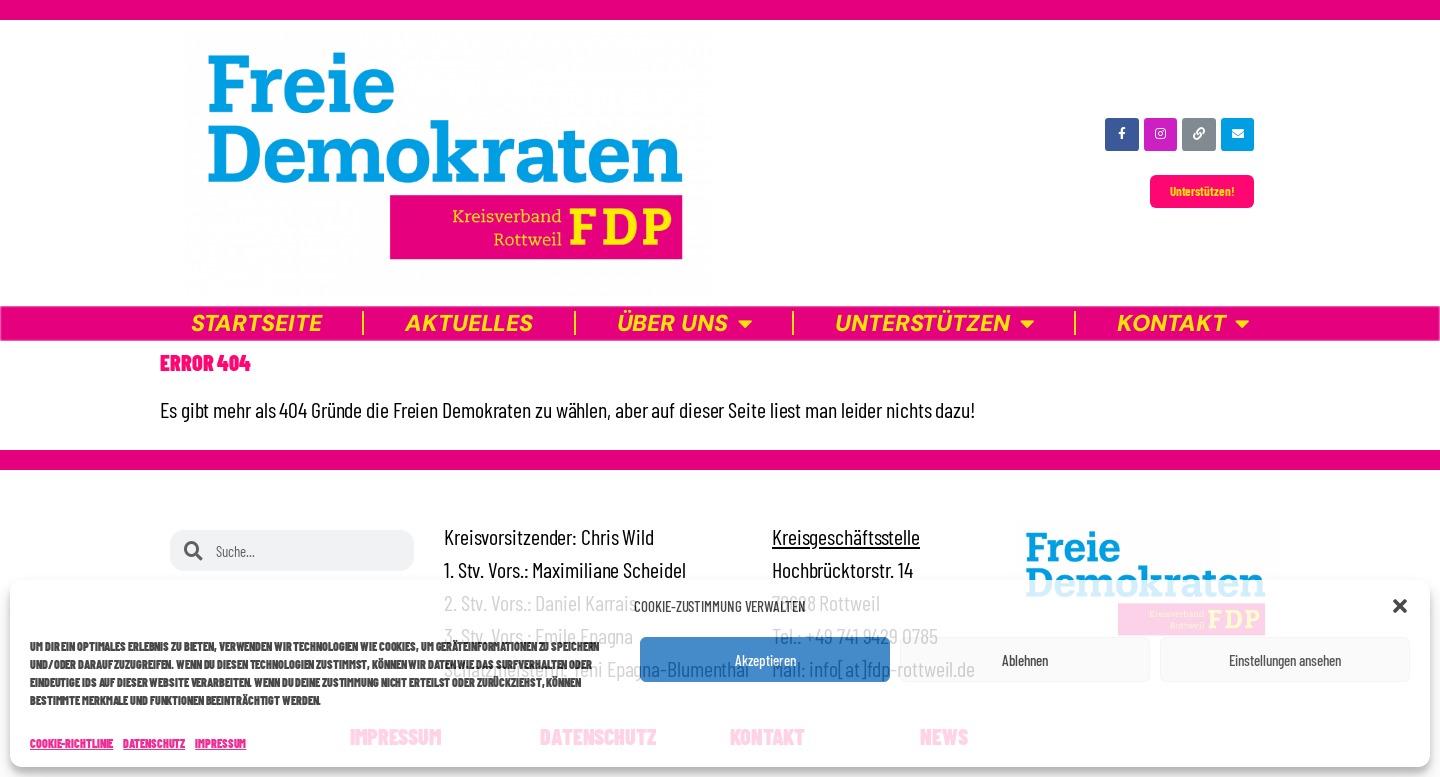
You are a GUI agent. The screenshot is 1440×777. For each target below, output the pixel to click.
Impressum (220, 743)
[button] (1400, 606)
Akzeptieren (765, 660)
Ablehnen (1025, 660)
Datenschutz (154, 743)
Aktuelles (469, 323)
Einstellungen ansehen (1285, 660)
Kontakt (1183, 323)
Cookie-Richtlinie (71, 743)
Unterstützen (934, 323)
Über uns (684, 323)
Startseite (256, 323)
